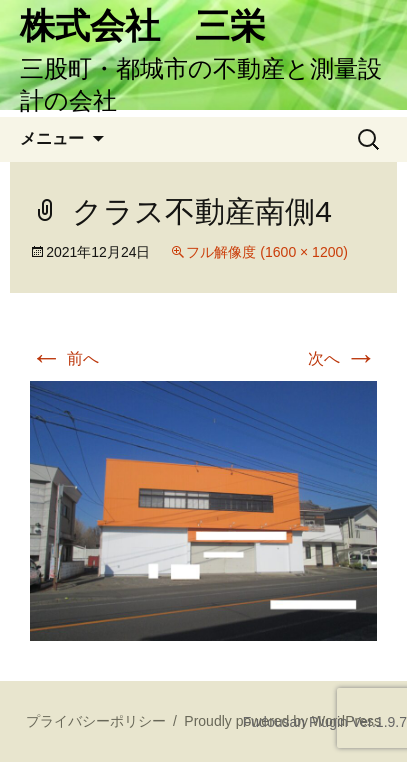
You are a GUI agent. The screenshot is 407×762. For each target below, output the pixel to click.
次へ (342, 358)
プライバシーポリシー (96, 721)
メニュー (52, 138)
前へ (64, 358)
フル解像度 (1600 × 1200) (266, 252)
